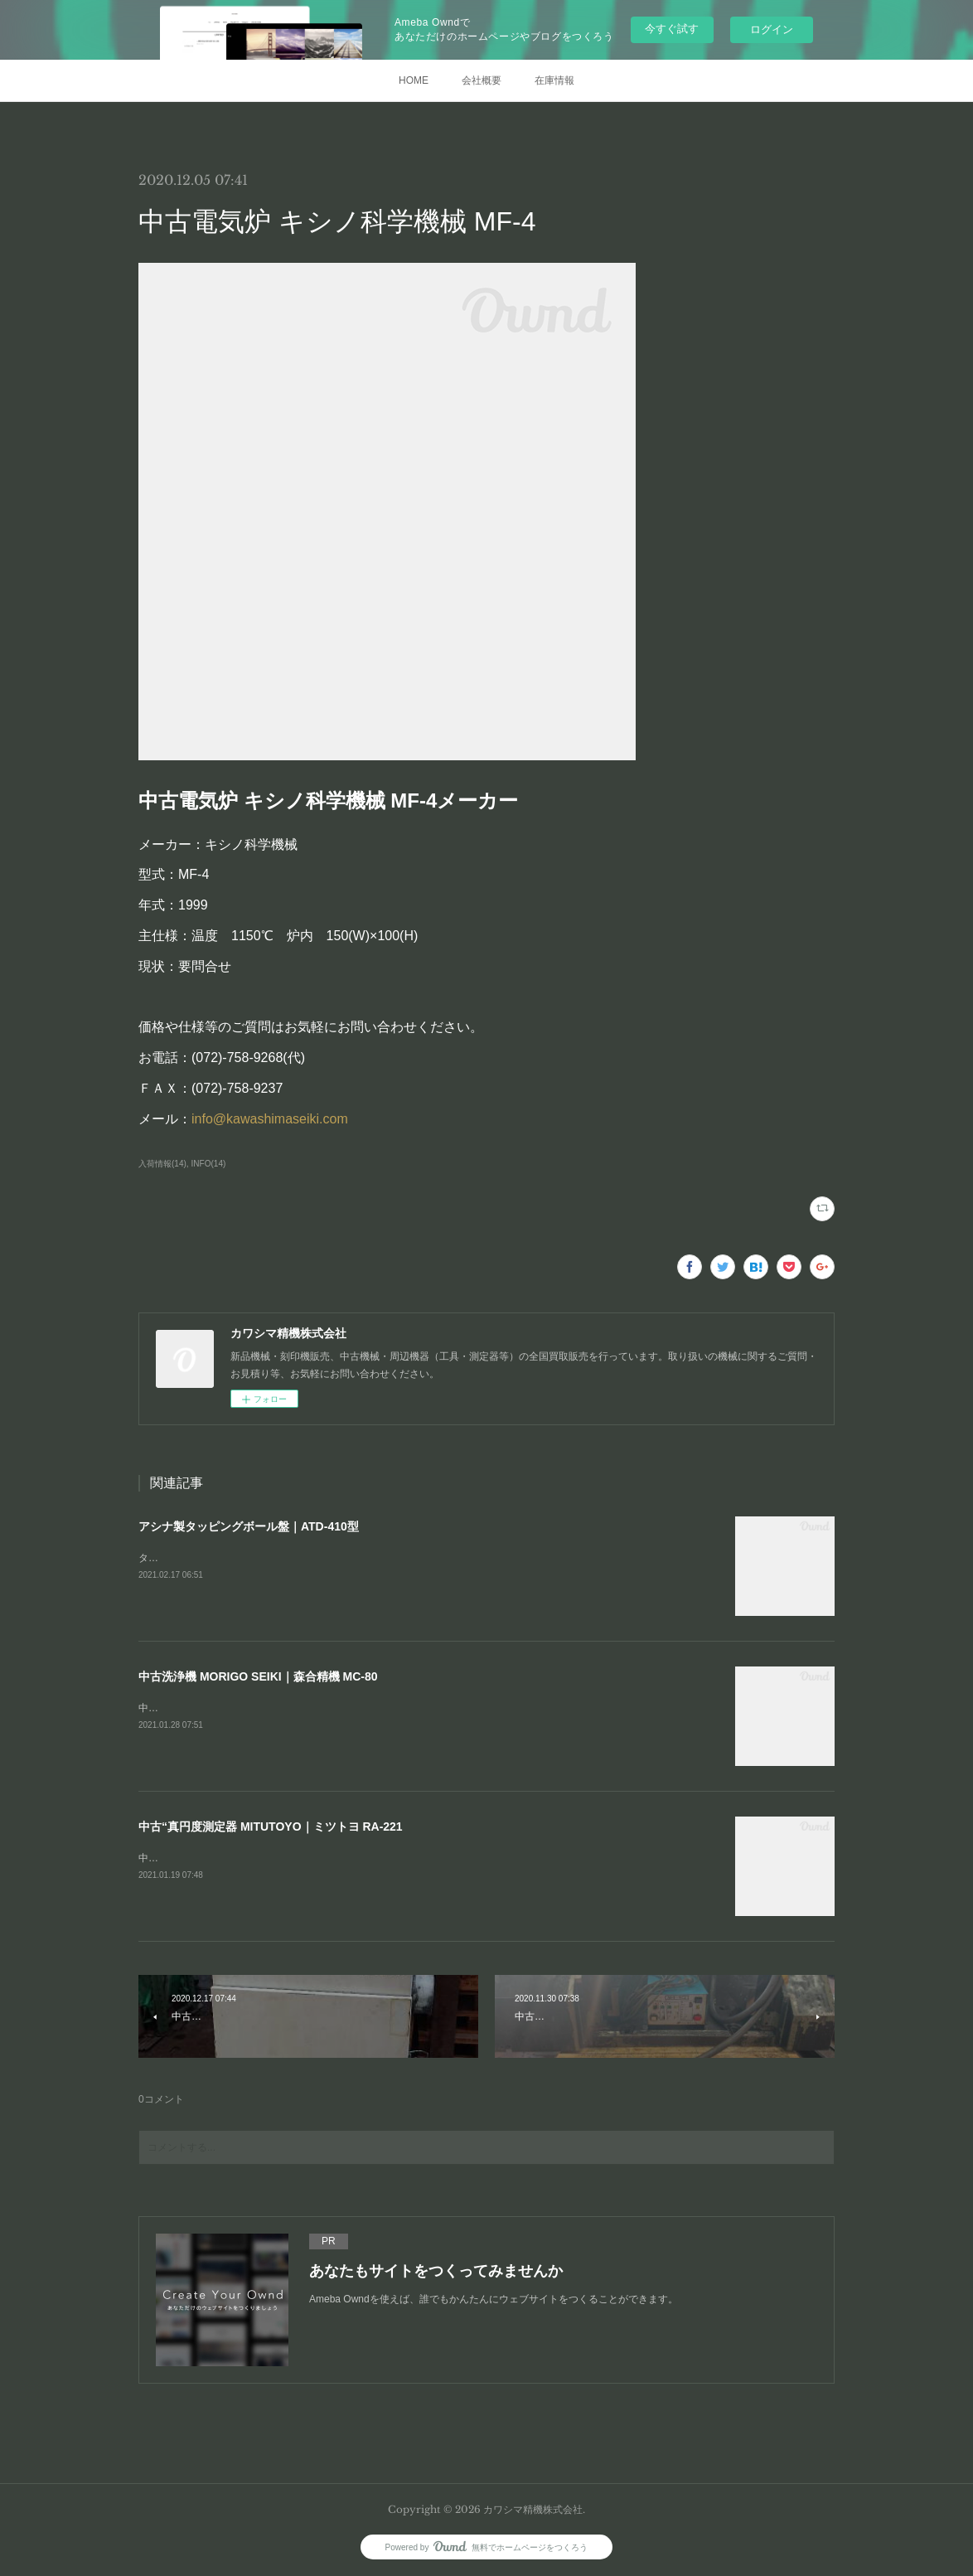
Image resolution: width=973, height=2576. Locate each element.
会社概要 (481, 80)
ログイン (771, 29)
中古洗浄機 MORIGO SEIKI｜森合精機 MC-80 (258, 1676)
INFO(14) (208, 1163)
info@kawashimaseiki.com (269, 1119)
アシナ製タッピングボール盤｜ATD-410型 (248, 1526)
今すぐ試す (672, 28)
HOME (413, 80)
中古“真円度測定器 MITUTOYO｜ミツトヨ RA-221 (270, 1826)
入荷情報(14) (162, 1163)
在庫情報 (554, 80)
